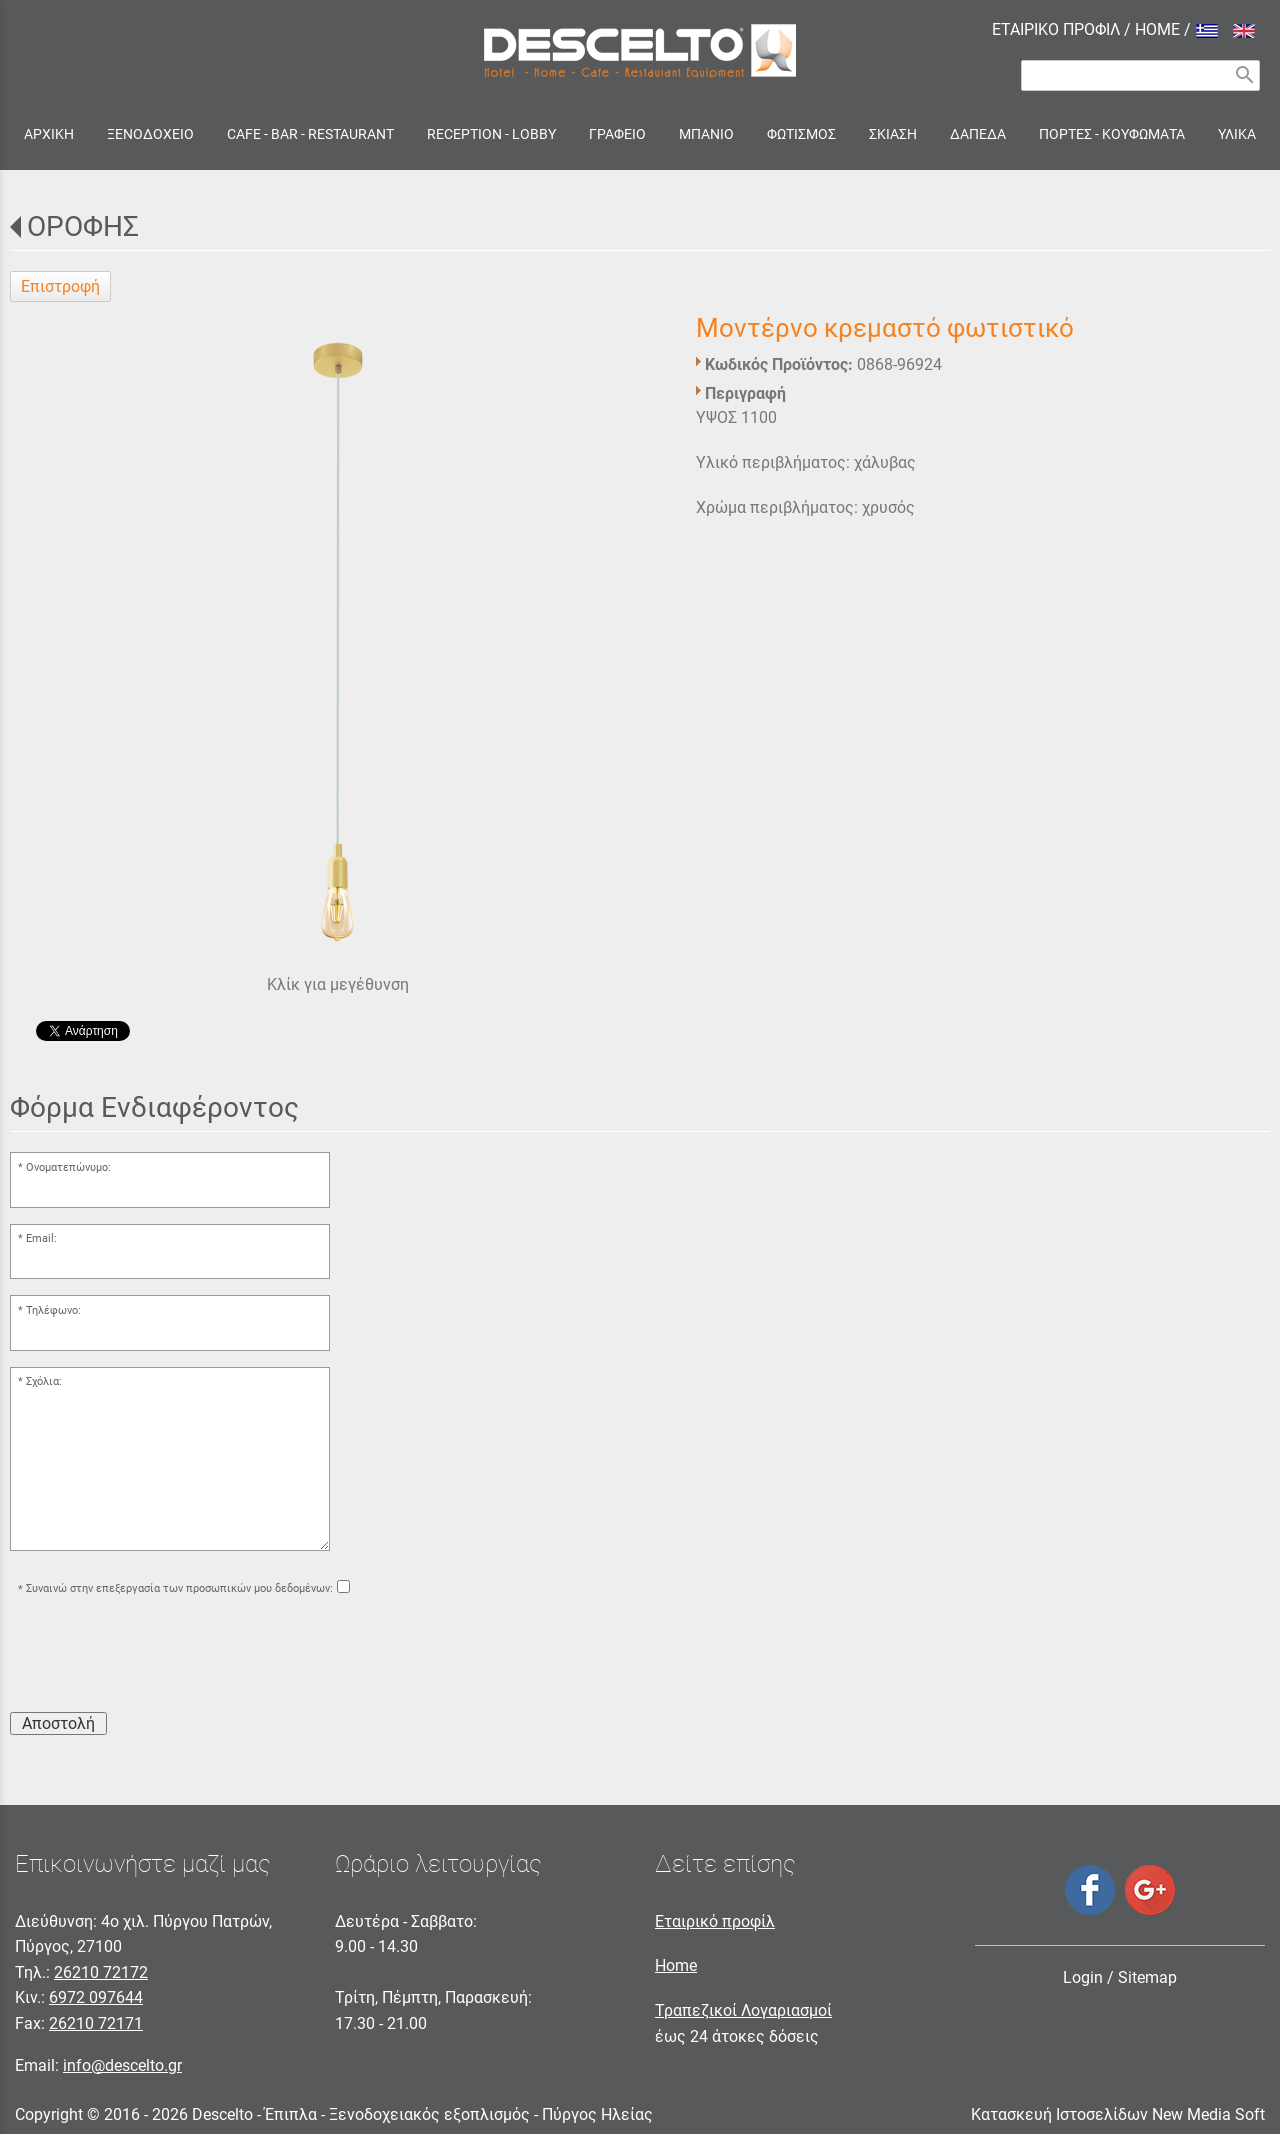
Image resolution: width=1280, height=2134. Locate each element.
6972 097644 (96, 1997)
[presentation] (162, 1657)
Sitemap (1147, 1977)
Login (1083, 1977)
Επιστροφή (60, 286)
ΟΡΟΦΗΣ (83, 226)
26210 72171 (96, 2023)
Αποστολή (58, 1723)
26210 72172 (101, 1972)
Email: (41, 1238)
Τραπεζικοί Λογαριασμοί (743, 2010)
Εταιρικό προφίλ (715, 1921)
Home (676, 1965)
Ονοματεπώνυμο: (68, 1167)
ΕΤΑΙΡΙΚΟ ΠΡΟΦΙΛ (1056, 29)
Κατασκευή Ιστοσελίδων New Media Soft (1118, 2114)
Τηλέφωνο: (53, 1310)
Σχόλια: (44, 1381)
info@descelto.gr (122, 2065)
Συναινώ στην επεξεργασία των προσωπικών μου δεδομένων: (179, 1589)
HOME (1157, 29)
